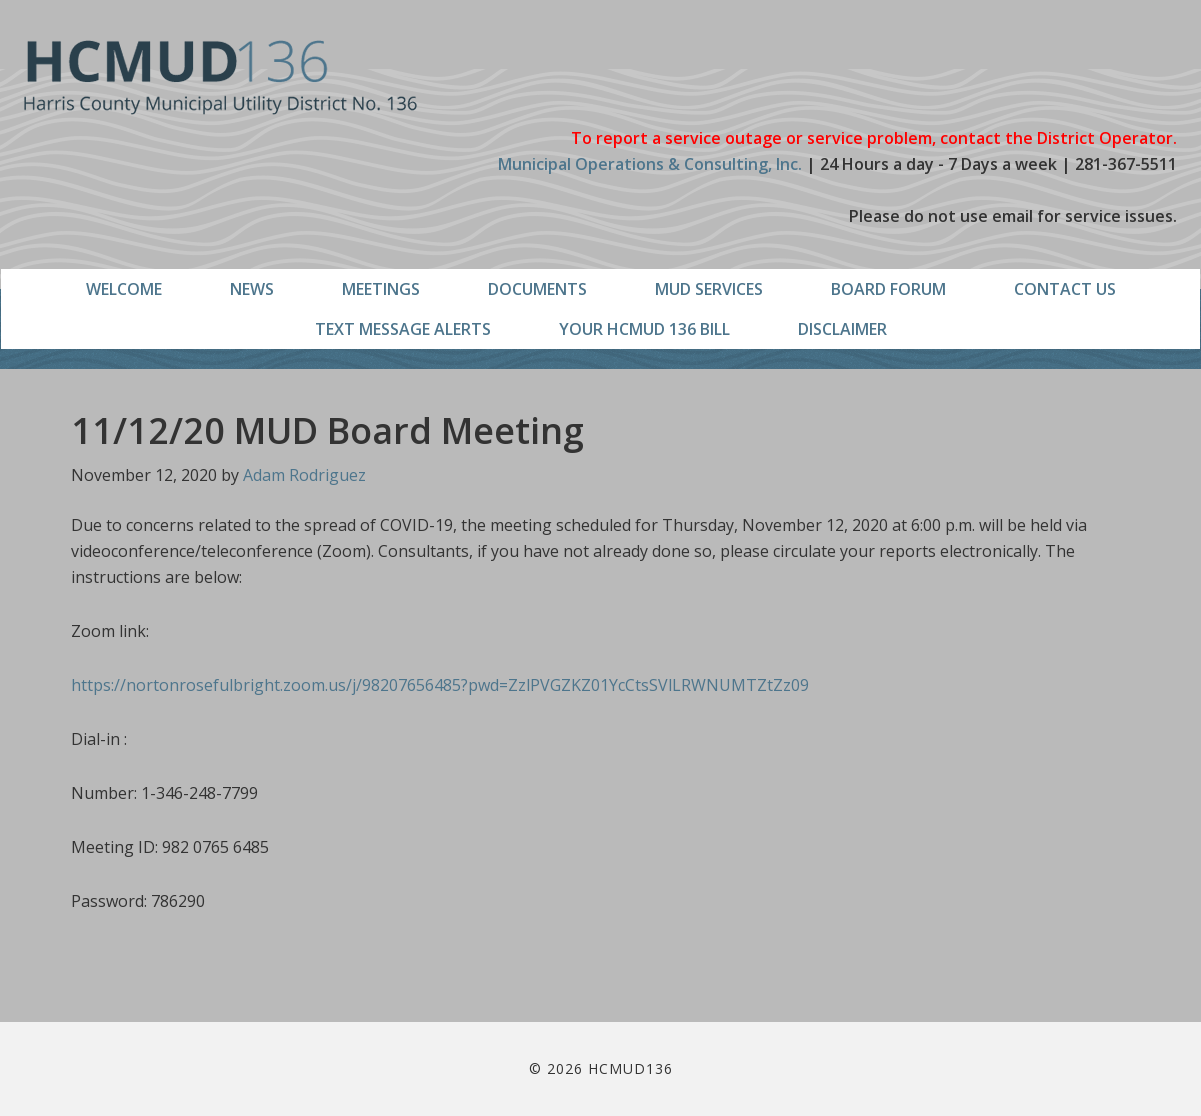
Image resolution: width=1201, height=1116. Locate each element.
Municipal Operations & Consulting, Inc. (650, 164)
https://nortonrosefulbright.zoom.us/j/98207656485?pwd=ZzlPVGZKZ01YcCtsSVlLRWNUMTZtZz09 (440, 685)
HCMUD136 (220, 77)
